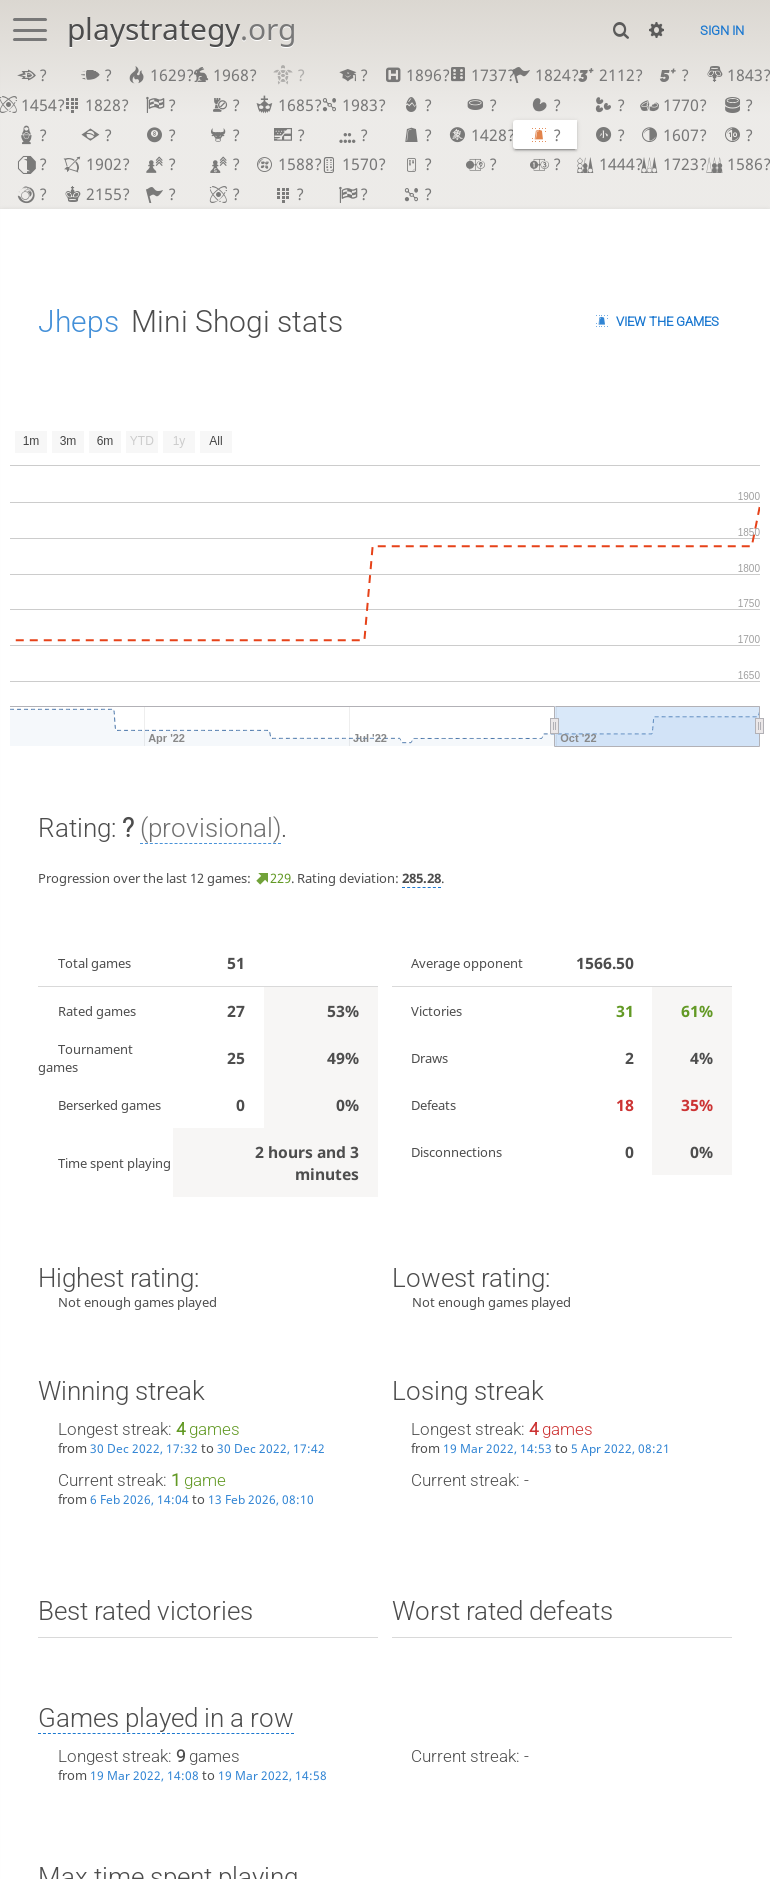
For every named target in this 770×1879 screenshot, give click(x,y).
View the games (667, 321)
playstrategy (181, 28)
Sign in (722, 30)
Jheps (78, 321)
